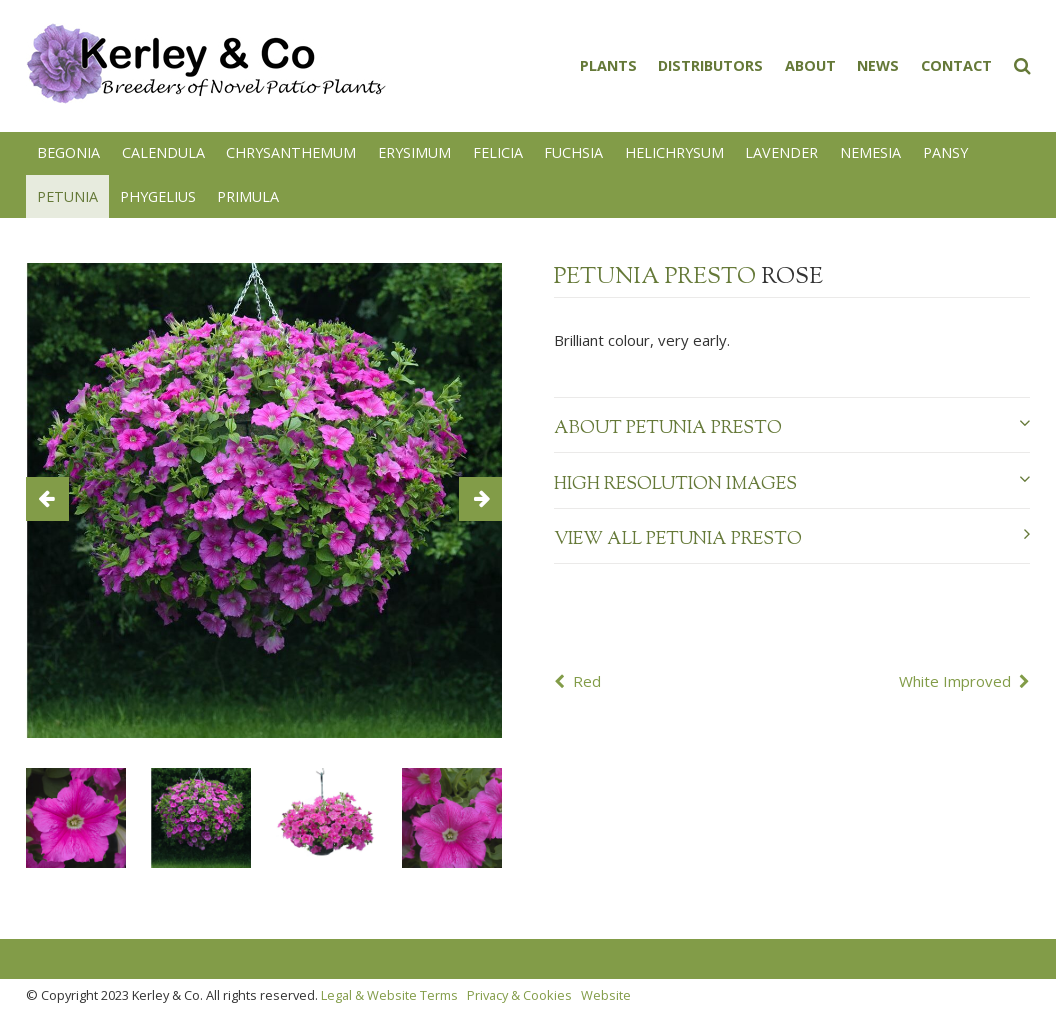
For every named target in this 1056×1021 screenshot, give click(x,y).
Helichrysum (674, 152)
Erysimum (414, 152)
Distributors (710, 65)
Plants (608, 65)
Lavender (781, 152)
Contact (956, 65)
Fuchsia (573, 152)
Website (606, 995)
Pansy (945, 152)
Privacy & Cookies (519, 995)
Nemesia (870, 152)
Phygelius (158, 196)
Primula (248, 196)
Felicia (498, 152)
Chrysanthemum (291, 152)
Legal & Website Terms (389, 995)
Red (587, 681)
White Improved (955, 681)
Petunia (67, 196)
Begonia (68, 152)
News (878, 65)
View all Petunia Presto (791, 539)
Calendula (163, 152)
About (810, 65)
